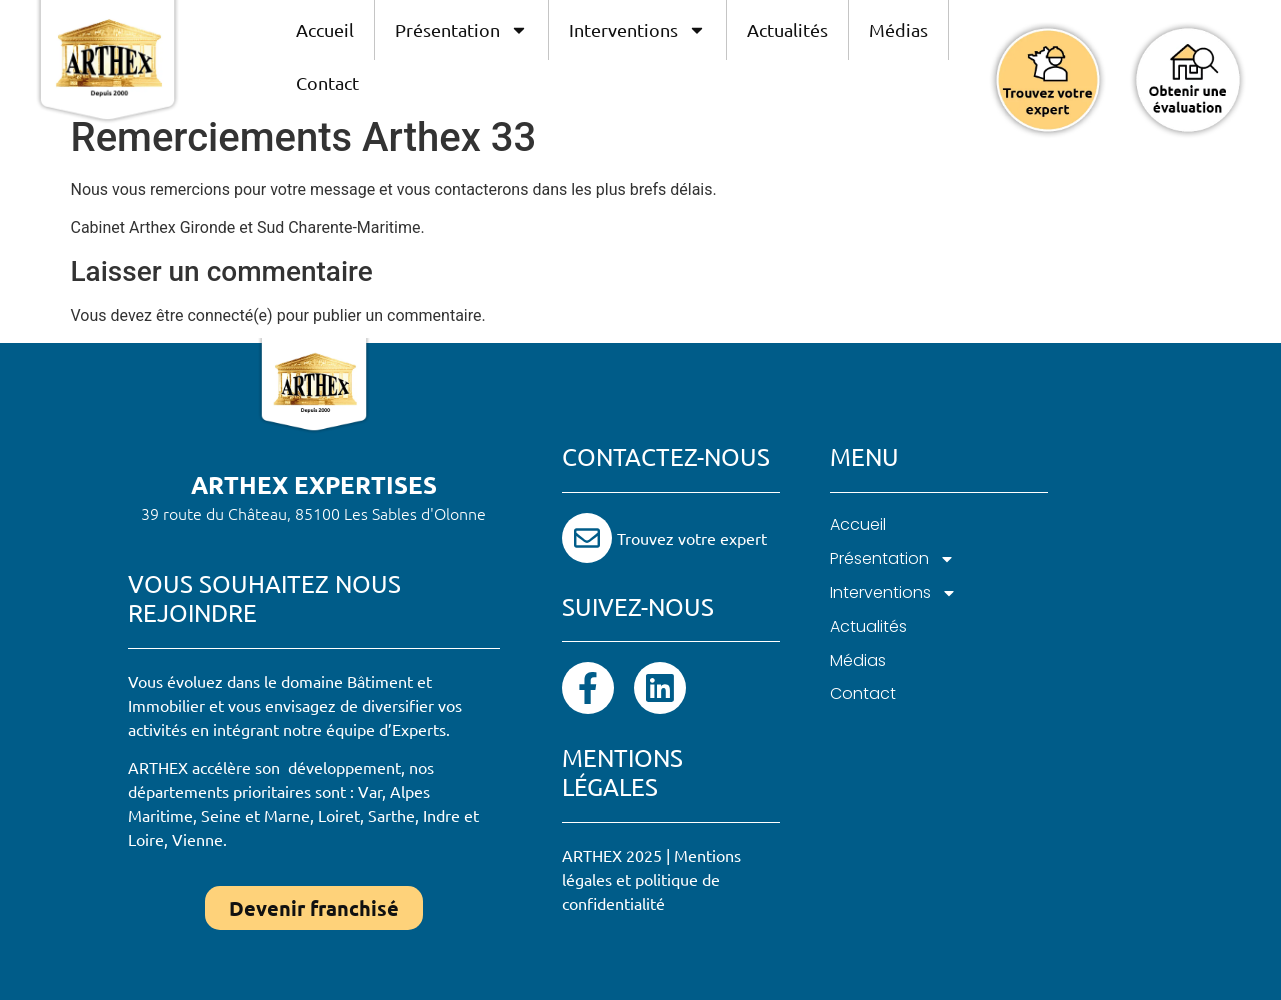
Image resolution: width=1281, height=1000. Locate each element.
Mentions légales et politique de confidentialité (651, 879)
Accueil (325, 29)
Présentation (461, 30)
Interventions (637, 30)
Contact (327, 82)
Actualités (787, 29)
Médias (898, 29)
